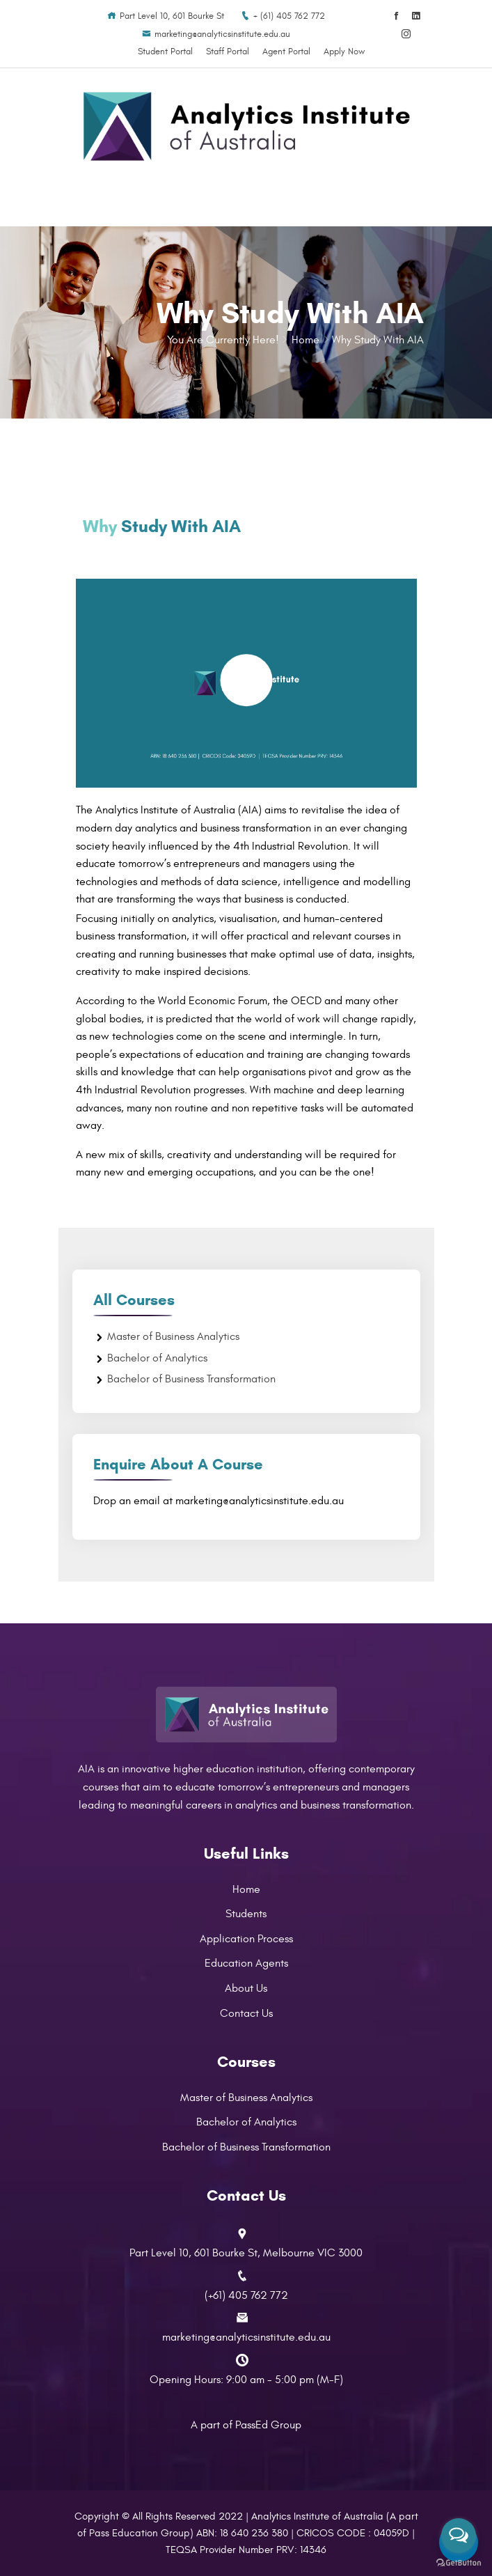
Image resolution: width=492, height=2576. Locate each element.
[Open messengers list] (458, 2535)
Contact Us (246, 2013)
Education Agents (246, 1963)
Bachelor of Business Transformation (191, 1379)
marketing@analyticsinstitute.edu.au (216, 34)
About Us (246, 1988)
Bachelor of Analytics (157, 1358)
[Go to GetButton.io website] (458, 2562)
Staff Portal (227, 51)
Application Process (246, 1939)
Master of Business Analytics (173, 1336)
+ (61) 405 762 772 (283, 16)
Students (246, 1913)
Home (305, 340)
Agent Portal (286, 51)
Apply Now (344, 51)
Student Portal (165, 51)
